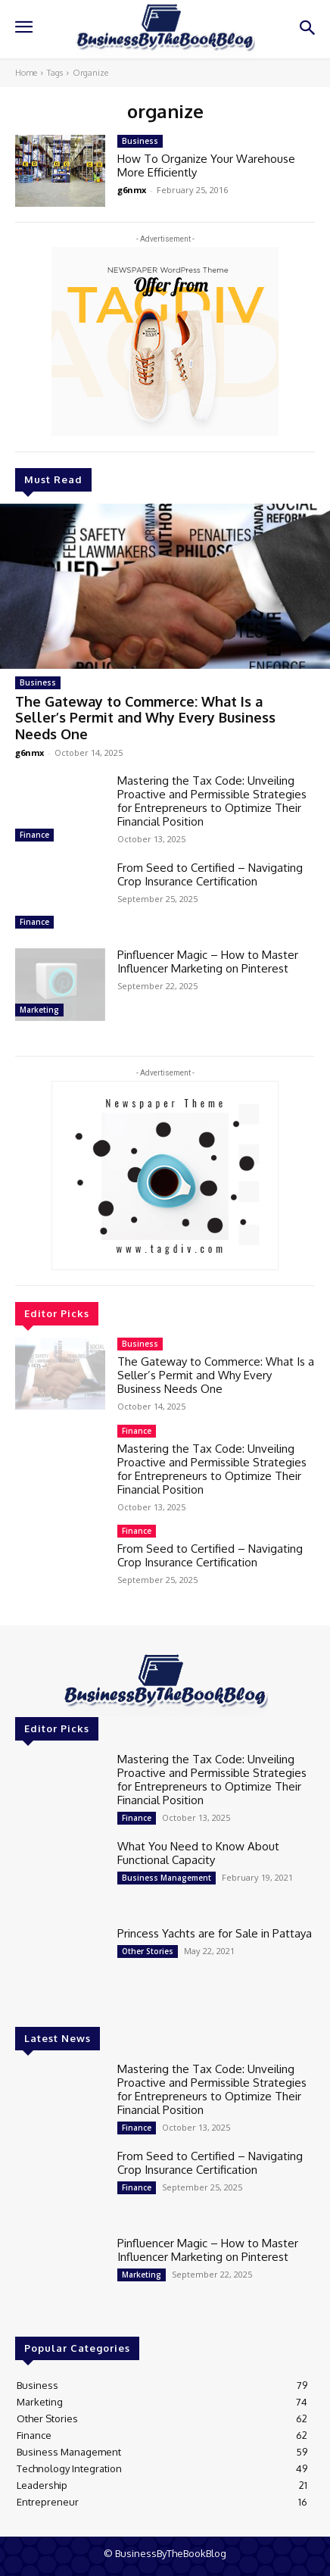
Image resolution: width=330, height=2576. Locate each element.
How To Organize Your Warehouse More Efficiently (206, 165)
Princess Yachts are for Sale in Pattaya (214, 1933)
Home (26, 72)
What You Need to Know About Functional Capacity (198, 1853)
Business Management (166, 1877)
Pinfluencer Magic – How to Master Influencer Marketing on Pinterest (207, 962)
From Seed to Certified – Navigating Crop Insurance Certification (210, 874)
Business (38, 682)
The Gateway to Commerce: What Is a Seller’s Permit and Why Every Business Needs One (145, 717)
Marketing (39, 1009)
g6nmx (29, 752)
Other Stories (147, 1951)
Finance (34, 834)
